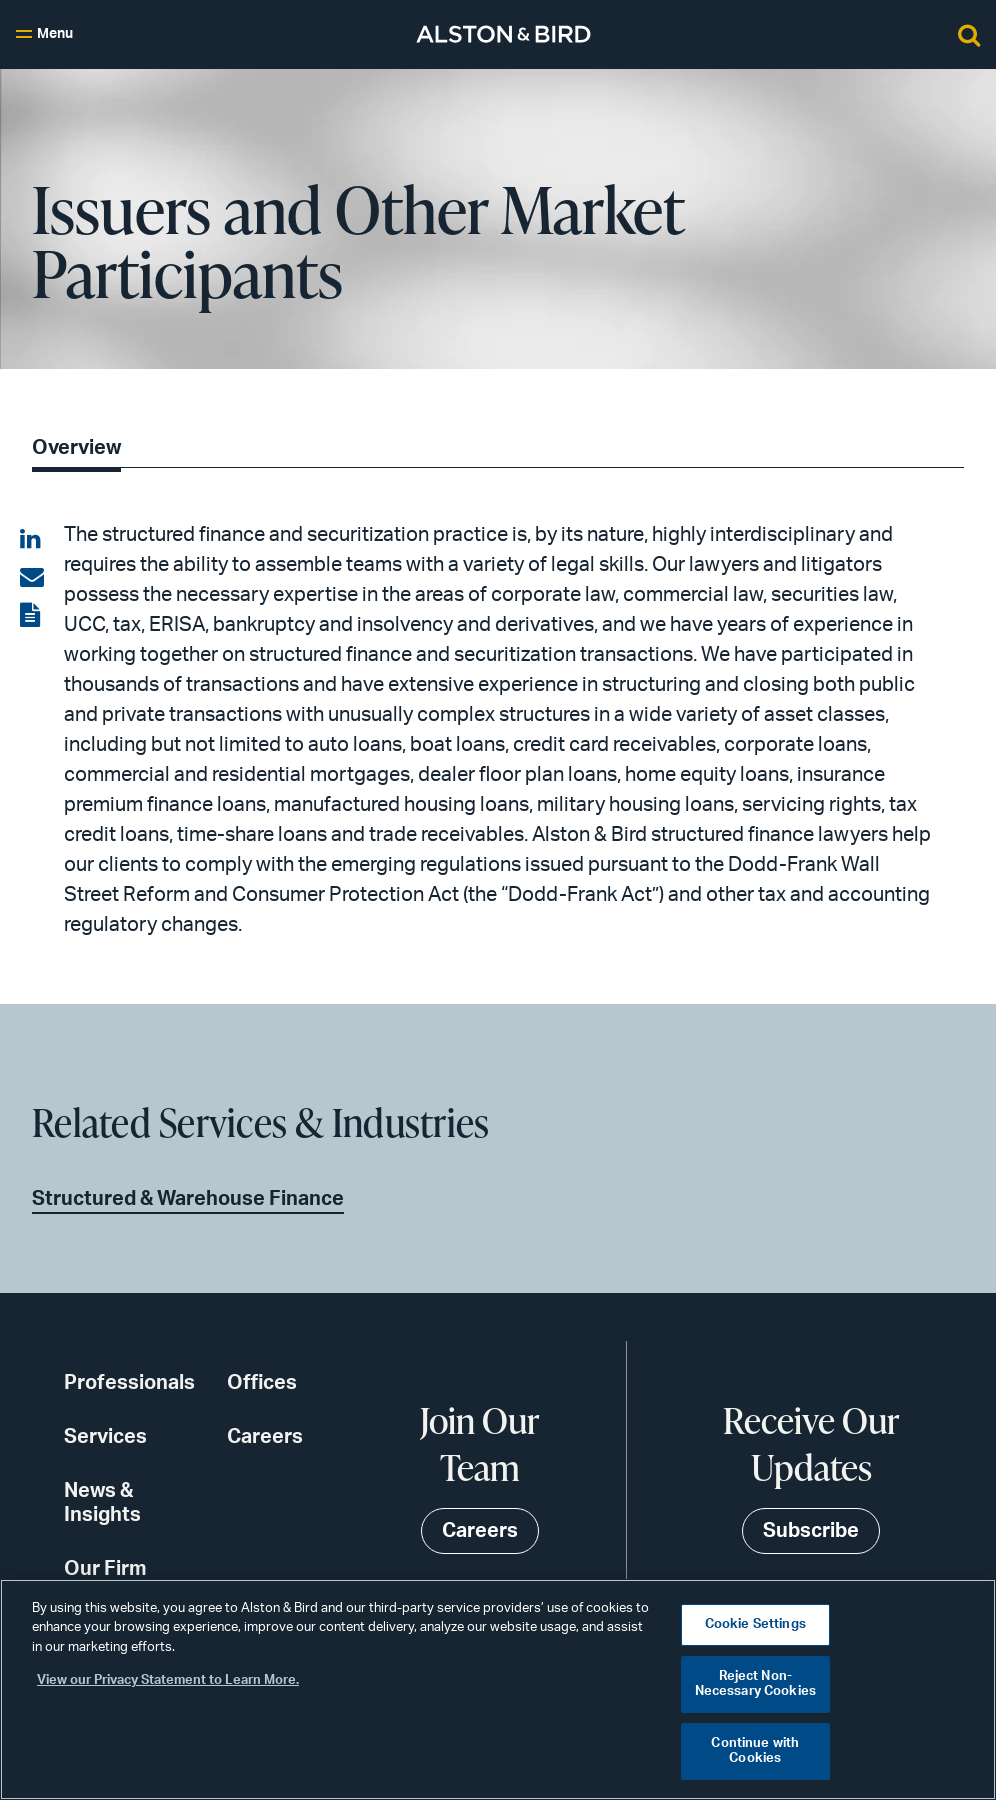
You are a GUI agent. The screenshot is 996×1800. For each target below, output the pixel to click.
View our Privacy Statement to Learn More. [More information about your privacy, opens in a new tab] (168, 1680)
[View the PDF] (32, 616)
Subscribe (811, 1531)
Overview (76, 448)
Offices (262, 1383)
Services (105, 1437)
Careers (265, 1437)
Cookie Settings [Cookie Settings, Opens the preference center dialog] (755, 1624)
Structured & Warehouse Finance (188, 1199)
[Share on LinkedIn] (32, 540)
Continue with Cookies (755, 1751)
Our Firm (105, 1569)
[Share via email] (32, 578)
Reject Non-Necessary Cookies (755, 1684)
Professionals (129, 1383)
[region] (498, 1689)
